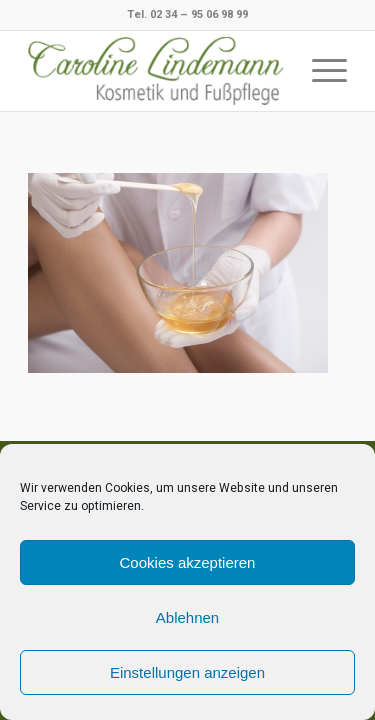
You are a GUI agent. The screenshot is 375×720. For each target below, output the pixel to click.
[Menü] (319, 71)
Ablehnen (187, 617)
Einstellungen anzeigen (187, 672)
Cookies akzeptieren (188, 562)
